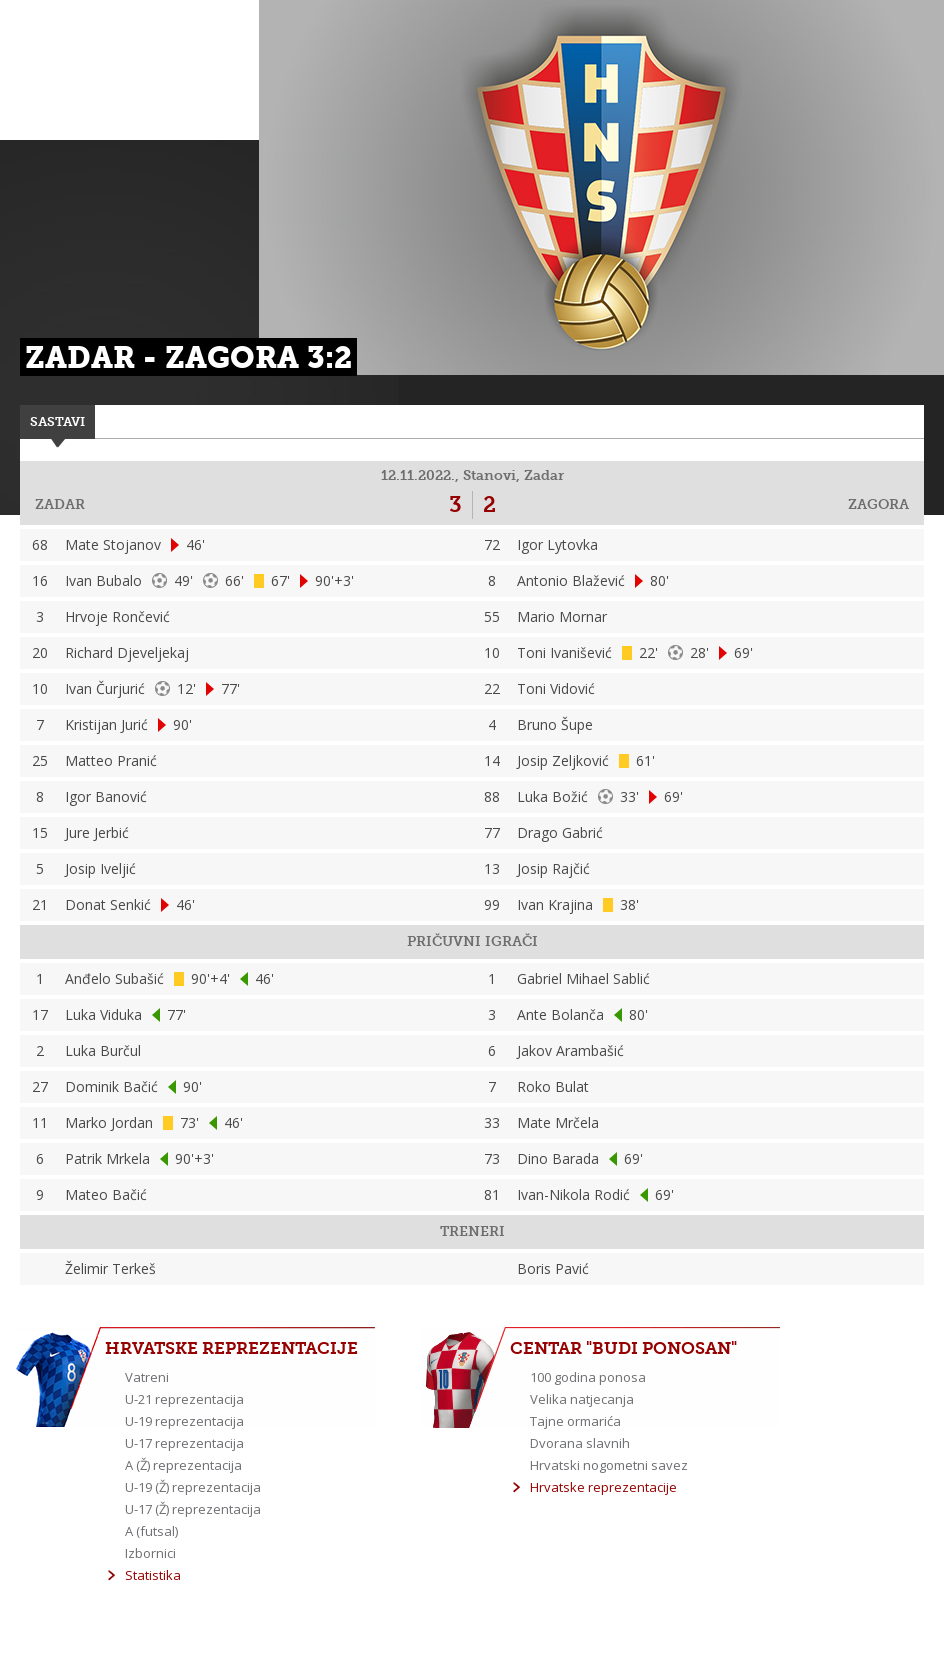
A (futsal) (151, 1531)
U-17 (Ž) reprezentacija (193, 1509)
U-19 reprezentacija (184, 1421)
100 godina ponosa (588, 1377)
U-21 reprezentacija (184, 1399)
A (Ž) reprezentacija (183, 1465)
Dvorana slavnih (580, 1443)
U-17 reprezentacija (184, 1443)
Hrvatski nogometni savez (609, 1465)
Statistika (153, 1575)
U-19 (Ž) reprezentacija (193, 1487)
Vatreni (147, 1377)
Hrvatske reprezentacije (603, 1487)
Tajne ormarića (575, 1421)
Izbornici (150, 1553)
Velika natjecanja (582, 1399)
